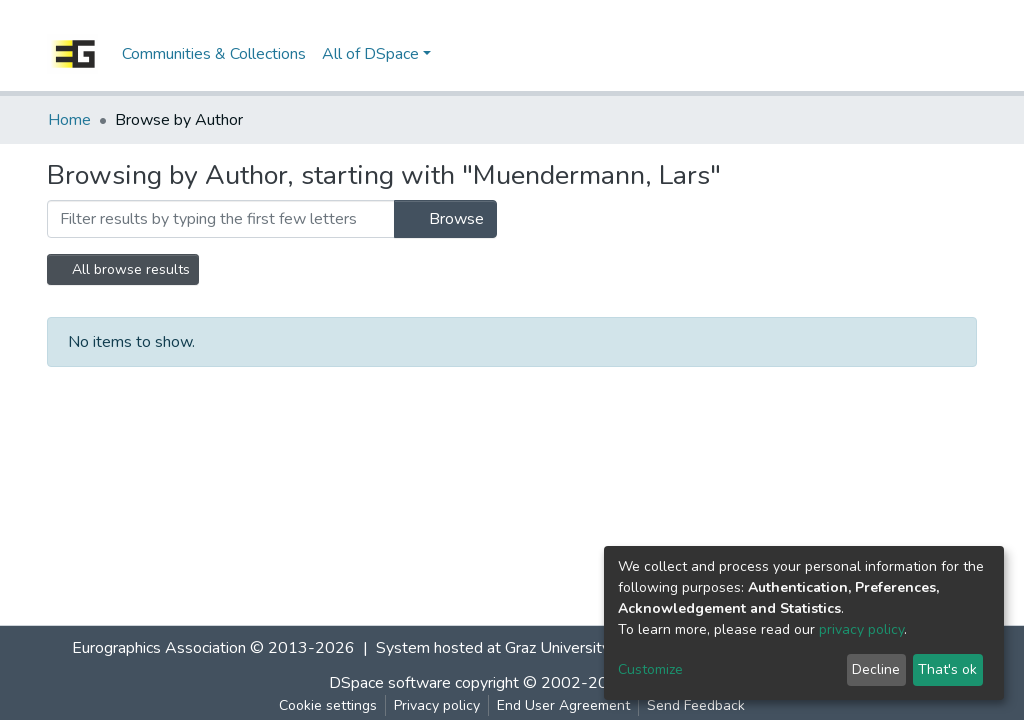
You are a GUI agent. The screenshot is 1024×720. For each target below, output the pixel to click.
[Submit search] (867, 54)
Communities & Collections (214, 54)
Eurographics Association (159, 648)
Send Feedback (696, 705)
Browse (445, 219)
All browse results (123, 269)
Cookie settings (328, 705)
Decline (876, 669)
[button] (897, 54)
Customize (650, 669)
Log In (939, 54)
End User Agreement (563, 705)
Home (69, 120)
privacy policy (861, 629)
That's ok (947, 669)
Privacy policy (437, 705)
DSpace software (390, 683)
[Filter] (221, 219)
